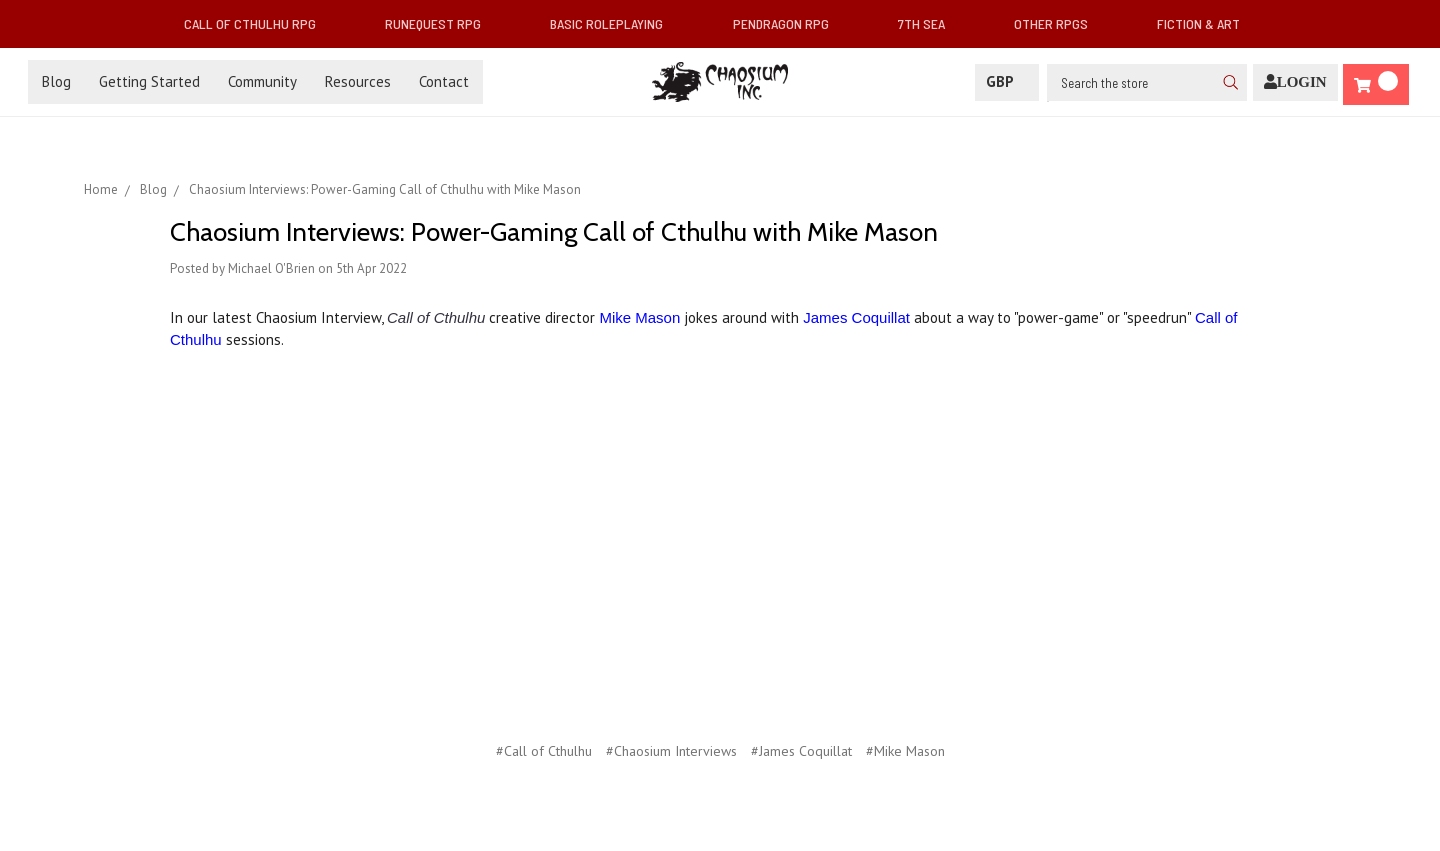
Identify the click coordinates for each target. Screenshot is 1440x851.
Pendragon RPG (789, 23)
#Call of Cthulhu (544, 751)
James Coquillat (856, 317)
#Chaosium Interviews (671, 751)
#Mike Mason (905, 751)
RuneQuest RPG (441, 23)
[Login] (1295, 82)
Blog (56, 81)
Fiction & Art (1206, 23)
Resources (358, 81)
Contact (444, 81)
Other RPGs (1059, 23)
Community (262, 81)
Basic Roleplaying (614, 23)
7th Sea (929, 23)
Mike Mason (639, 317)
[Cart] (1376, 84)
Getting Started (149, 81)
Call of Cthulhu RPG (258, 23)
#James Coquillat (801, 751)
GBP (1007, 81)
